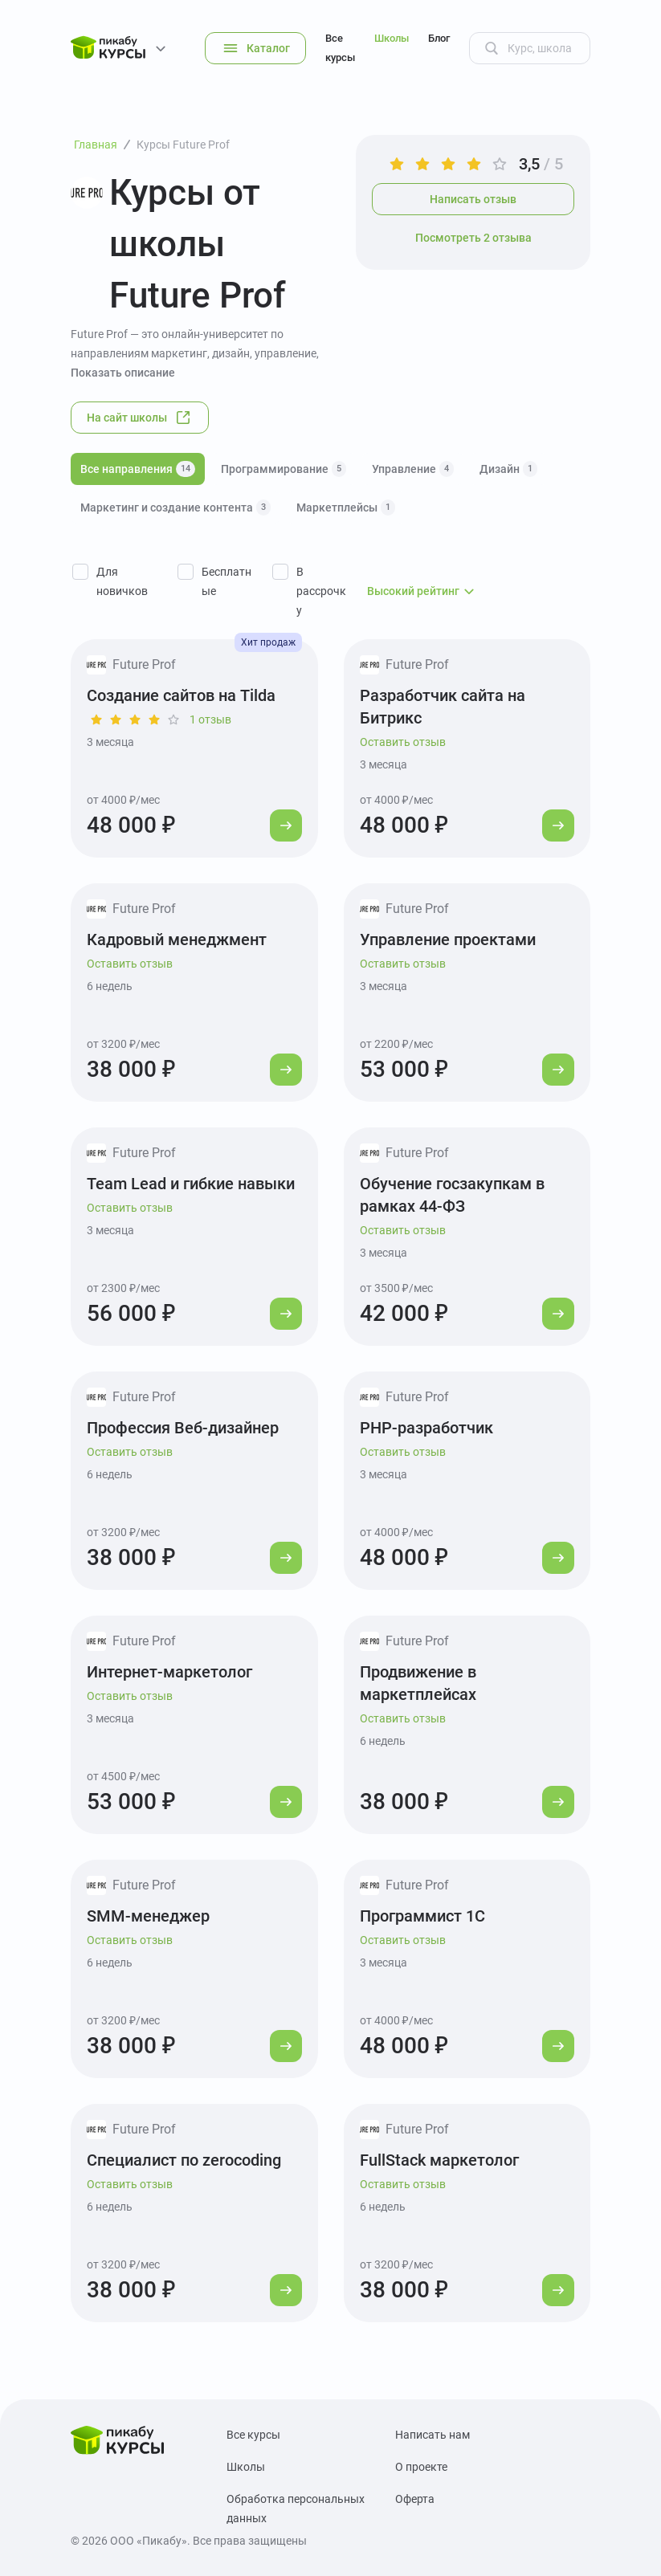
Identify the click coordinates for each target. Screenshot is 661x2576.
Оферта (415, 2498)
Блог (439, 38)
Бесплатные (226, 581)
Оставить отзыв (403, 742)
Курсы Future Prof (183, 144)
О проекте (421, 2466)
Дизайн (508, 469)
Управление (413, 469)
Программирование (283, 469)
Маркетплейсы (345, 507)
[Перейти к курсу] (286, 825)
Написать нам (432, 2434)
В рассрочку (321, 591)
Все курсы (340, 47)
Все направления (137, 469)
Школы (391, 38)
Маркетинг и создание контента (175, 507)
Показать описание (123, 372)
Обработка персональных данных (295, 2508)
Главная (95, 144)
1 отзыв (210, 719)
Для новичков (122, 581)
